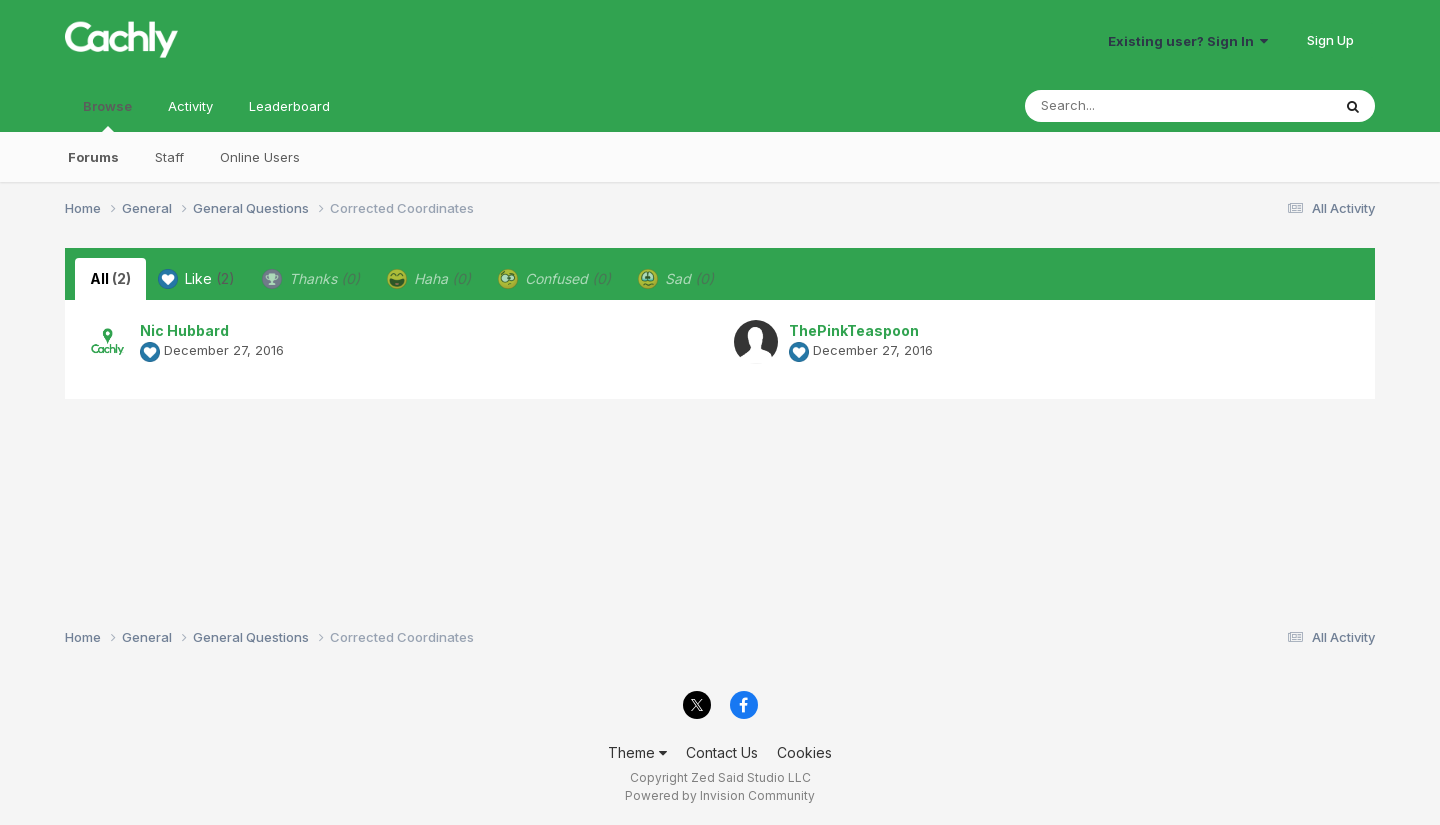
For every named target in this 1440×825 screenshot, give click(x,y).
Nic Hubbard (184, 330)
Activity (190, 106)
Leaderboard (289, 106)
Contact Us (722, 752)
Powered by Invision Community (720, 795)
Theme (637, 752)
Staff (169, 157)
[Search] (1123, 106)
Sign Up (1330, 40)
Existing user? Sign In (1188, 41)
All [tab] (110, 278)
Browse (107, 115)
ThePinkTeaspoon (854, 330)
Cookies (804, 752)
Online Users (260, 157)
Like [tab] (196, 279)
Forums (93, 157)
